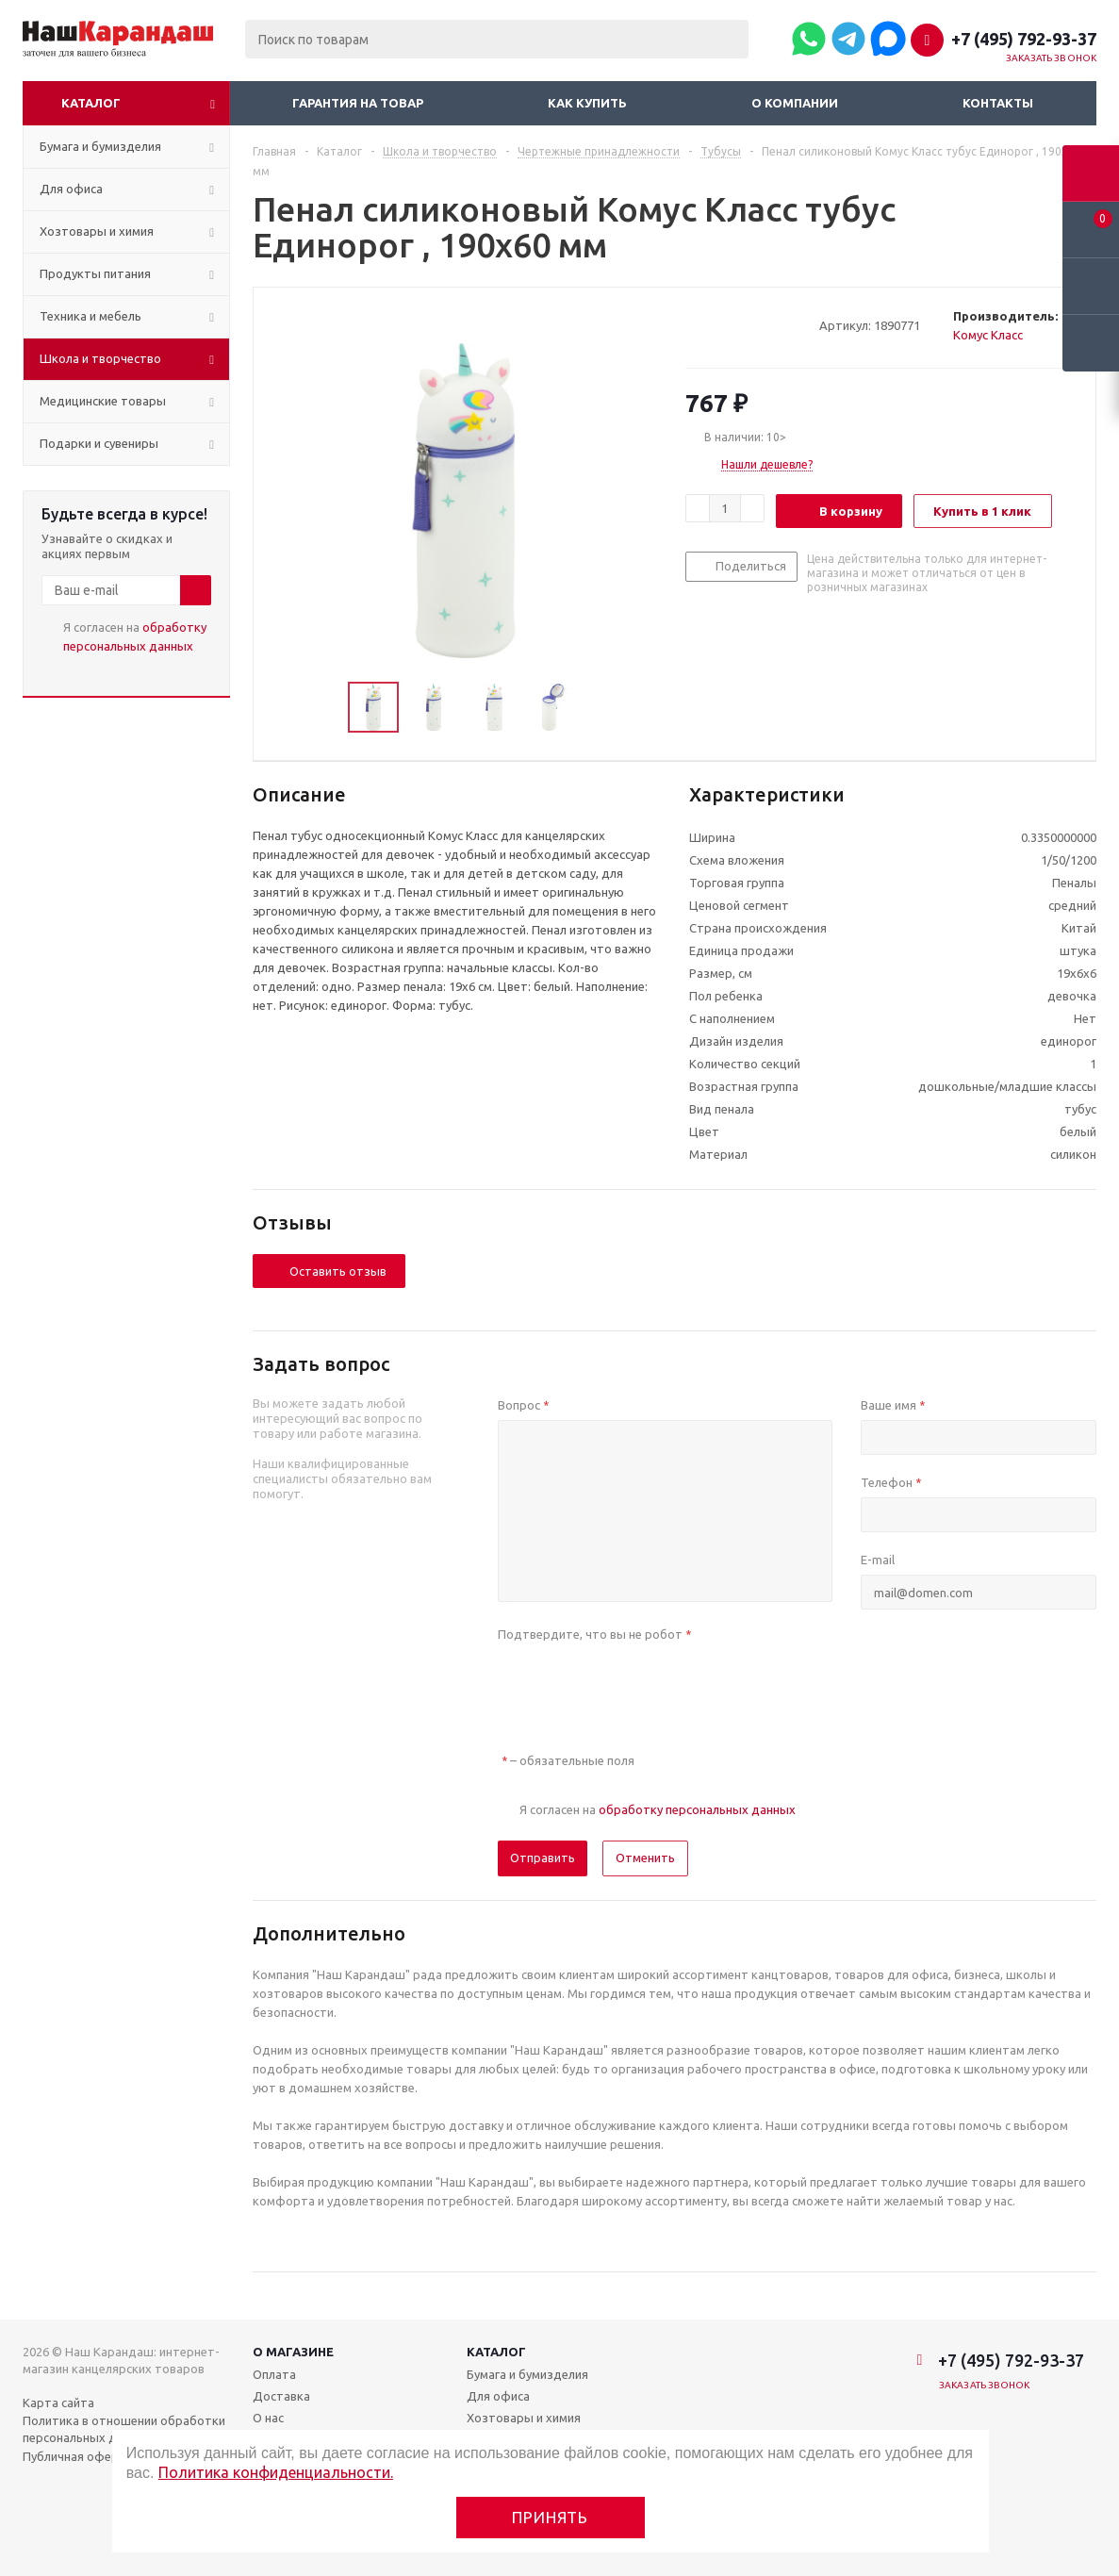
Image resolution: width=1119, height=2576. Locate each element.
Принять (550, 2517)
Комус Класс (988, 334)
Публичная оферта (78, 2456)
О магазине (293, 2351)
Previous (325, 707)
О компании (794, 102)
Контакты (998, 102)
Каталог (91, 102)
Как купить (587, 102)
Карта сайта (58, 2402)
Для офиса (498, 2396)
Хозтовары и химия (524, 2417)
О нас (268, 2417)
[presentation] (641, 1686)
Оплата (274, 2374)
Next (601, 707)
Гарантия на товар (357, 102)
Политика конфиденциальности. (275, 2472)
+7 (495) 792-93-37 (1023, 38)
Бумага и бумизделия (527, 2374)
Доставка (281, 2396)
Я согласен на (134, 636)
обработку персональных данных (697, 1809)
